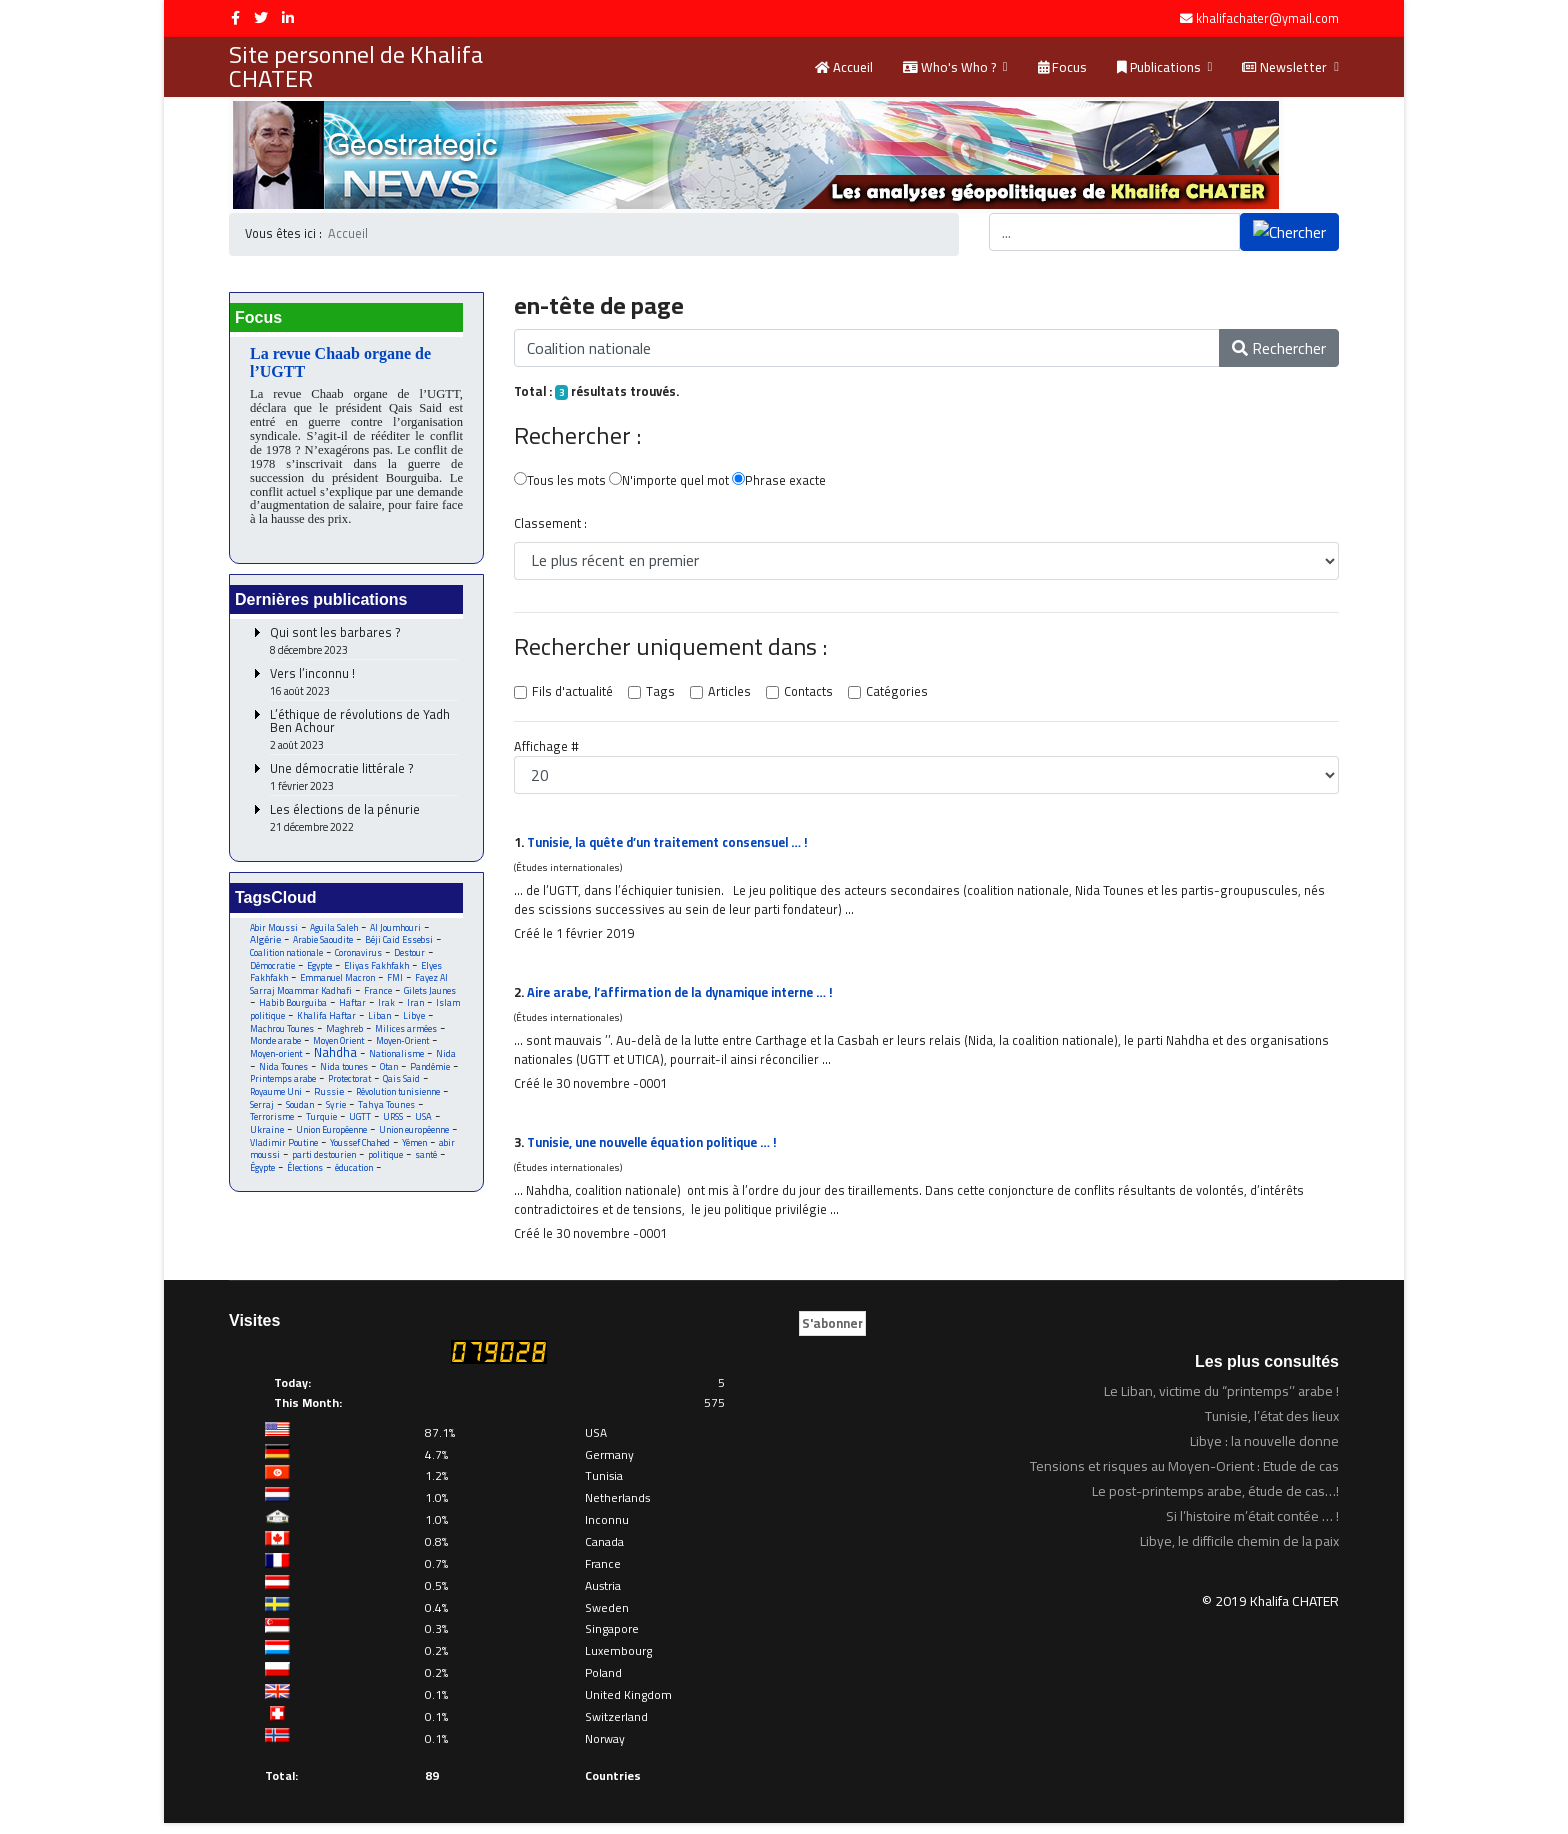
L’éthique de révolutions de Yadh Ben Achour (364, 735)
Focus (1062, 67)
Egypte (320, 971)
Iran (417, 1010)
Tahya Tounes (387, 1114)
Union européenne (415, 1140)
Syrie (336, 1114)
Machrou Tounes (283, 1036)
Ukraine (267, 1140)
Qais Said (404, 1088)
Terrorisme (272, 1127)
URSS (395, 1127)
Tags (658, 695)
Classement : (549, 526)
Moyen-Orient (409, 1049)
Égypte (263, 1179)
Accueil (844, 67)
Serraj (262, 1114)
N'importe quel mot (669, 483)
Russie (331, 1101)
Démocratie (272, 971)
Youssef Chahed (361, 1153)
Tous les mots (559, 483)
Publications (1159, 67)
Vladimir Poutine (284, 1153)
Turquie (322, 1127)
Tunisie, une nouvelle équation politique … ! (659, 1151)
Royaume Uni (276, 1101)
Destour (412, 958)
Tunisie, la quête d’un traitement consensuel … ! (674, 846)
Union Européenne (332, 1140)
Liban (380, 1023)
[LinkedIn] (288, 18)
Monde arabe (276, 1049)
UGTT (362, 1127)
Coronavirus (360, 958)
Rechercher (1279, 348)
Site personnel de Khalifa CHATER (356, 67)
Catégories (892, 695)
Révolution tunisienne (401, 1101)
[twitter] (261, 18)
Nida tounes (344, 1075)
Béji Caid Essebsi (401, 945)
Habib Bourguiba (293, 1010)
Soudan (300, 1114)
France (379, 997)
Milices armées (411, 1036)
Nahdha (337, 1061)
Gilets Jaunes (431, 997)
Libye (415, 1023)
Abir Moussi (274, 932)
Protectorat (352, 1088)
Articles (726, 695)
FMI (397, 984)
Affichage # (546, 750)
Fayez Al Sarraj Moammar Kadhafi (350, 991)
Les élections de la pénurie (364, 823)
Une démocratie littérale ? (364, 782)
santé (426, 1166)
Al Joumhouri (396, 932)
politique (385, 1166)
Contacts (804, 695)
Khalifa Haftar (327, 1023)
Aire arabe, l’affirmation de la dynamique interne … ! (686, 999)
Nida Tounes (283, 1075)
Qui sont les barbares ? (364, 646)
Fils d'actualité (572, 695)
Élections (306, 1179)
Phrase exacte (780, 483)
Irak (387, 1010)
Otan (390, 1075)
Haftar (353, 1010)
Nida (448, 1062)
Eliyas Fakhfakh (377, 971)
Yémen (416, 1153)
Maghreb (348, 1036)
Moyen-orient (276, 1062)
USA (427, 1127)
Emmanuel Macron (339, 984)
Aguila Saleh (335, 932)
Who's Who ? (949, 67)
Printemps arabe (284, 1088)
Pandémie (433, 1075)
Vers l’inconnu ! (364, 687)
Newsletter (1284, 67)
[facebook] (235, 18)
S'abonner (832, 1334)
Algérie (265, 945)
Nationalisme (398, 1062)
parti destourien (324, 1166)
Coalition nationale (287, 958)
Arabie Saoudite (323, 945)
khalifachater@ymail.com (1267, 18)
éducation (356, 1179)
